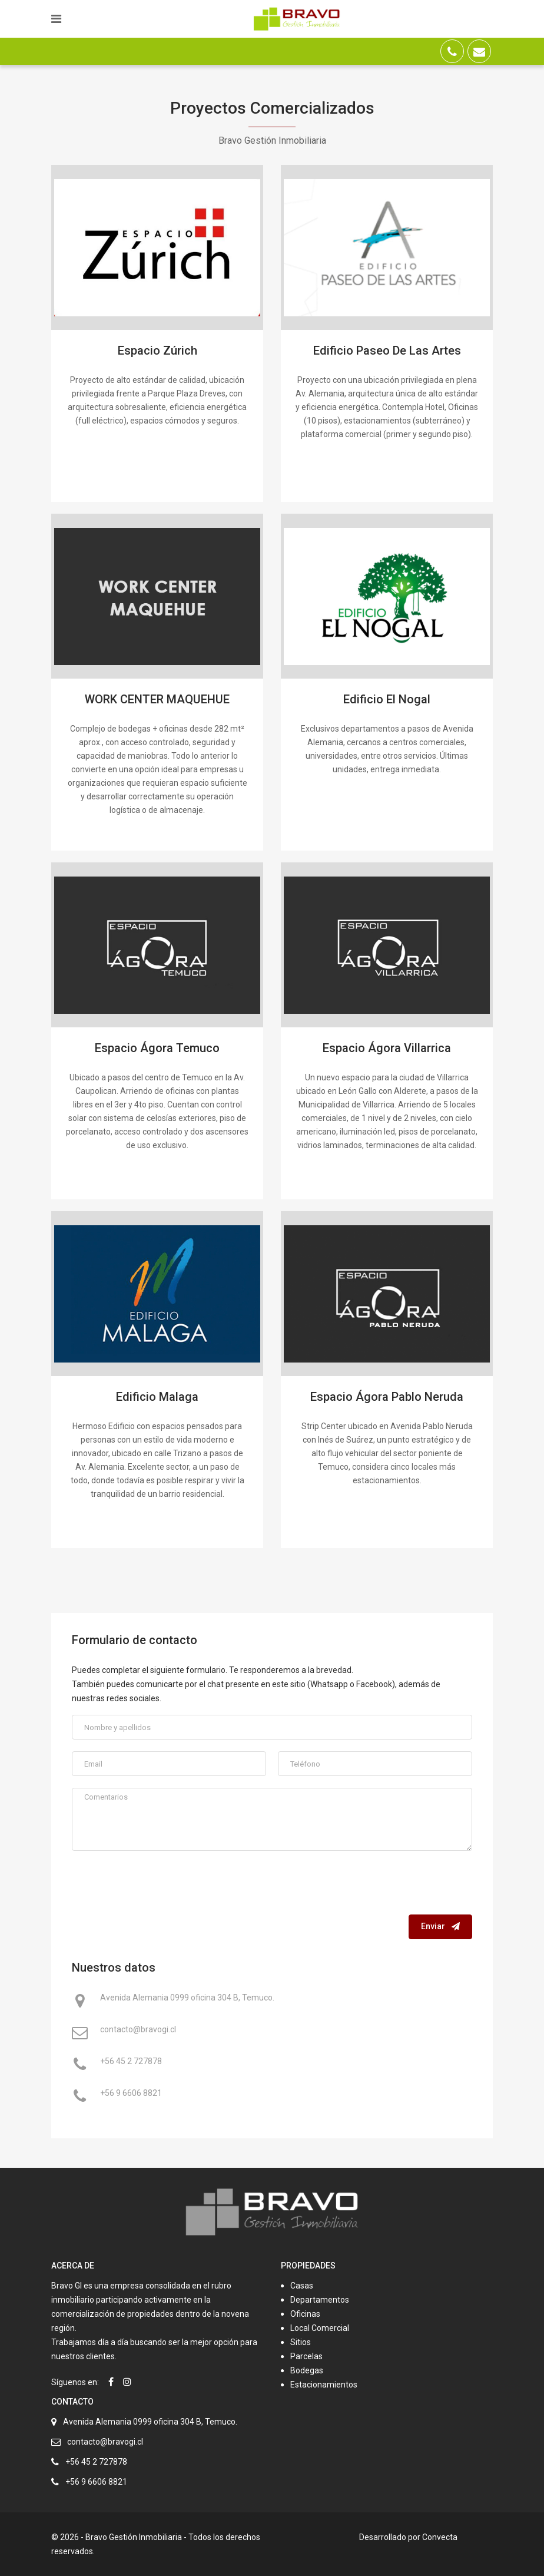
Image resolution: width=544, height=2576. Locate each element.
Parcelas (306, 2356)
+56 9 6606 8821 (131, 2094)
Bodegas (306, 2370)
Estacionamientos (323, 2384)
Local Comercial (319, 2328)
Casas (301, 2285)
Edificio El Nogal (386, 699)
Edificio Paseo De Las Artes (387, 350)
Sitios (300, 2342)
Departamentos (319, 2299)
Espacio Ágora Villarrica (387, 1048)
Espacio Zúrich (157, 350)
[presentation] (382, 1886)
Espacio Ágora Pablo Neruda (386, 1397)
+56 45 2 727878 (131, 2062)
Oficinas (305, 2314)
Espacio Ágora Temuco (157, 1048)
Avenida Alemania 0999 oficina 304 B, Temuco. (187, 1999)
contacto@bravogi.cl (138, 2030)
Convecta (439, 2537)
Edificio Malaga (157, 1397)
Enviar (440, 1926)
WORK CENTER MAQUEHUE (157, 699)
